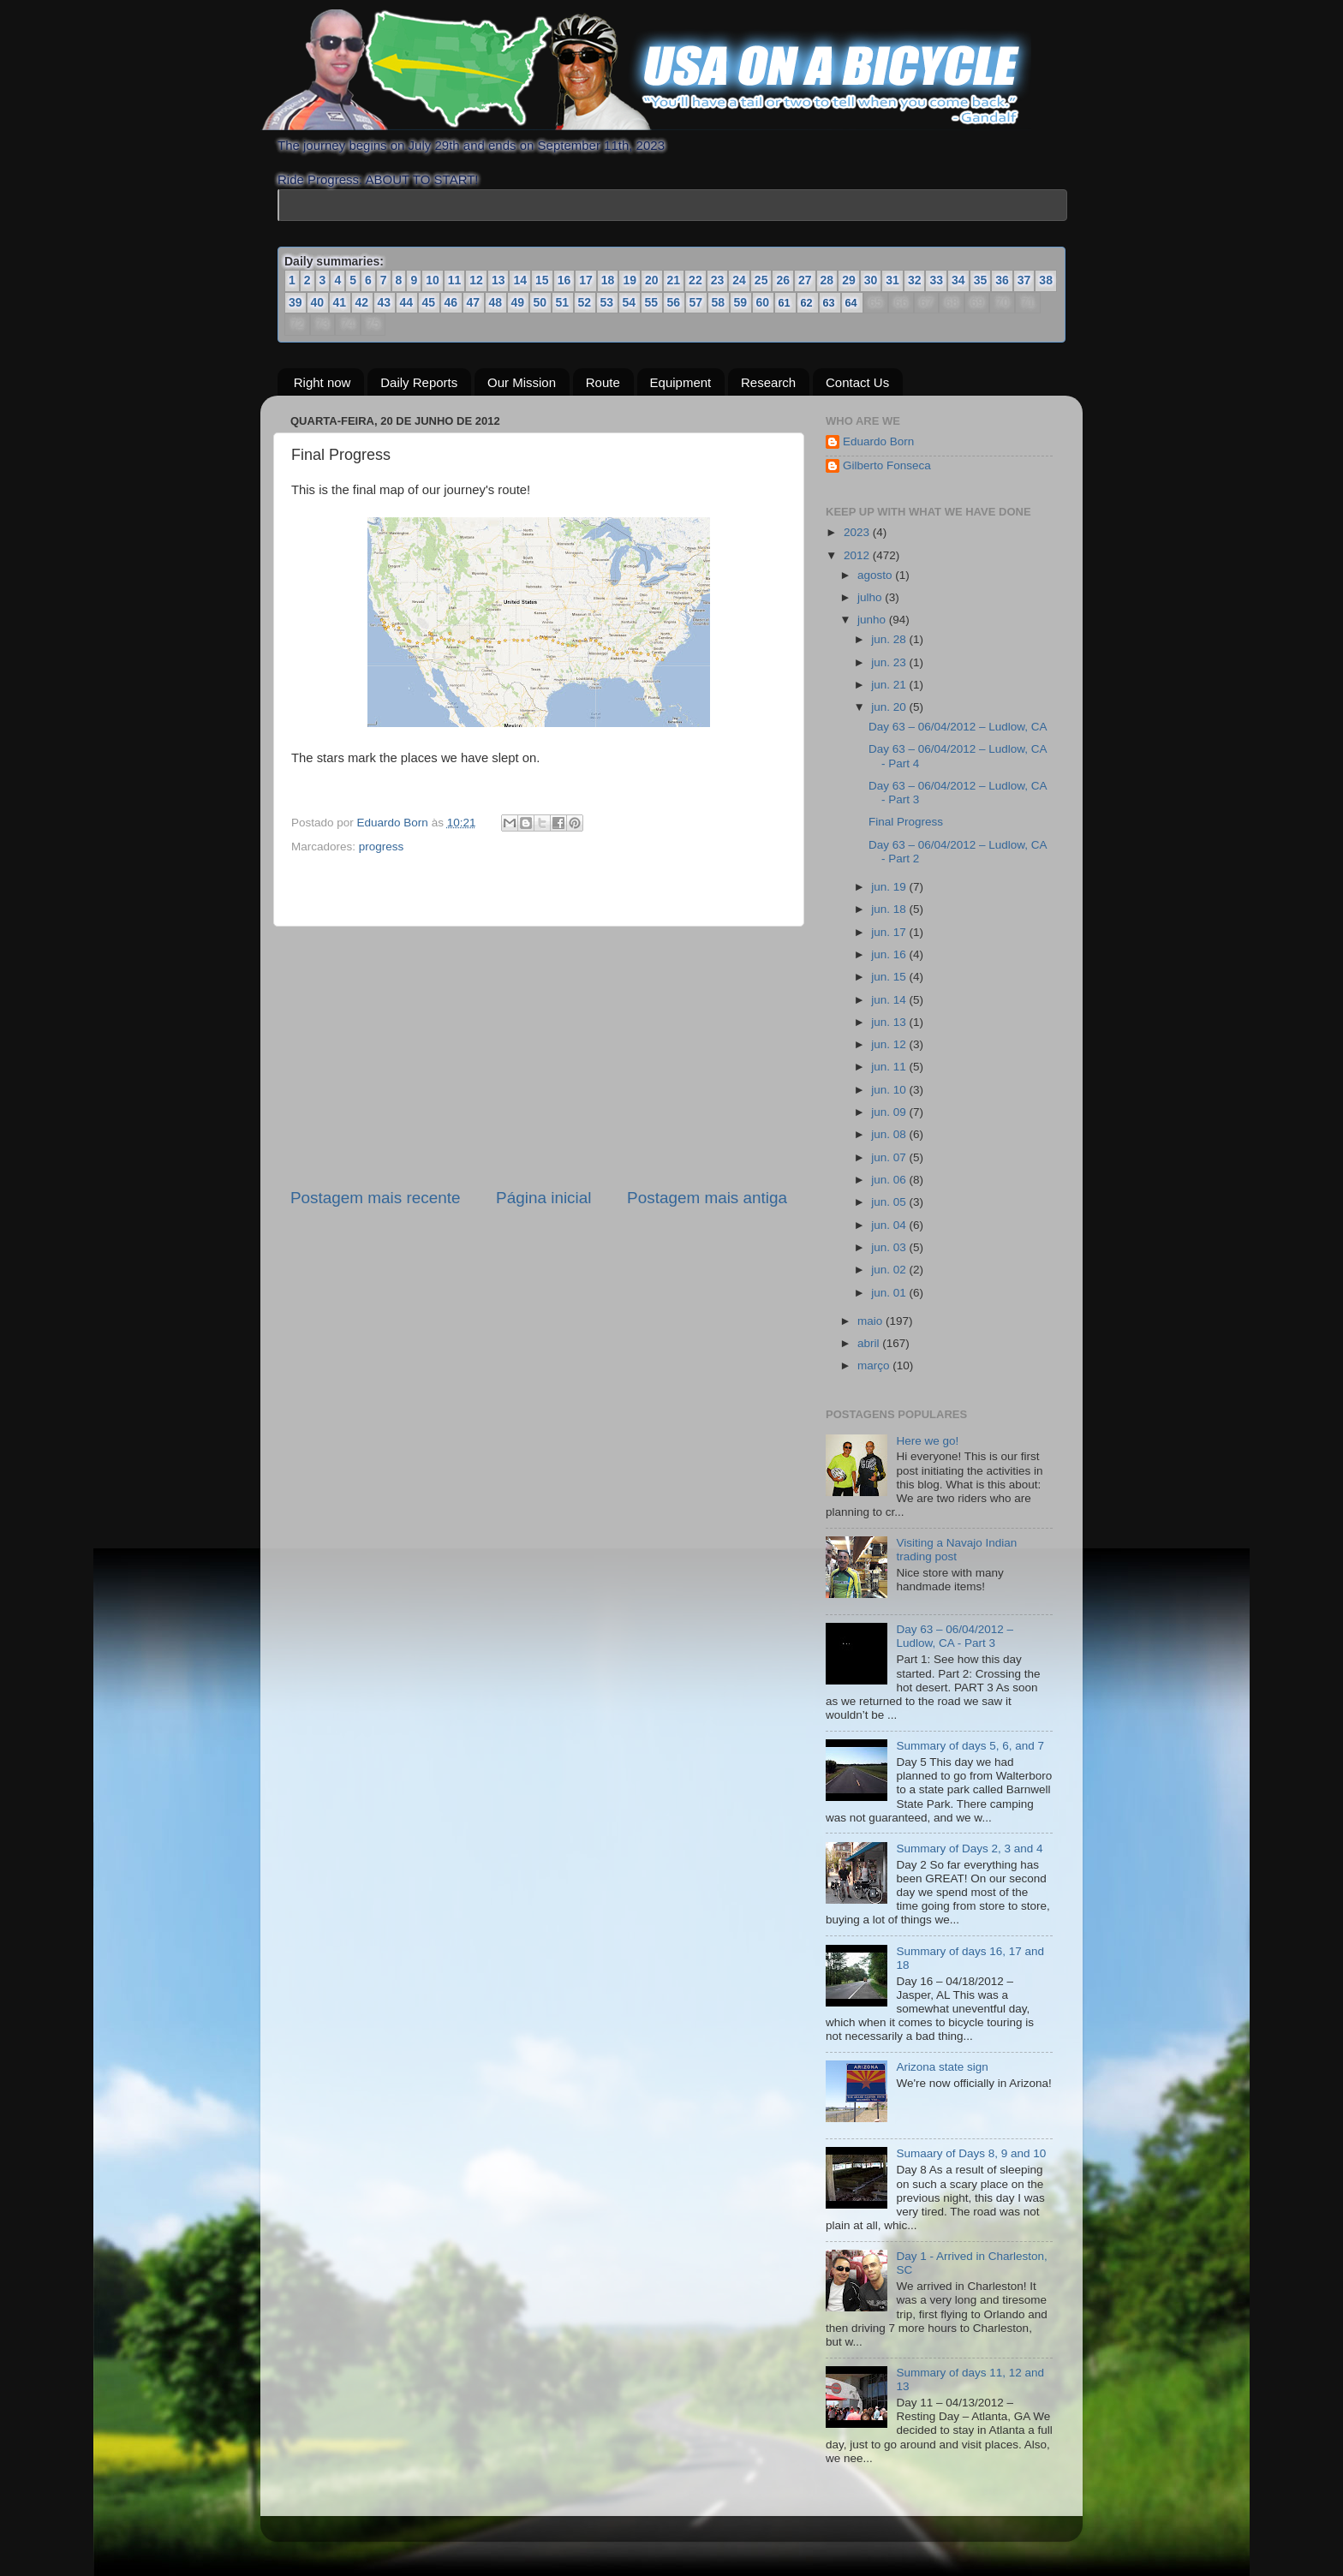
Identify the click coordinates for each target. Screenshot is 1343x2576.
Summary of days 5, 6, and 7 (970, 1745)
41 (340, 302)
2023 (858, 532)
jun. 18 (890, 909)
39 (295, 302)
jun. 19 (890, 886)
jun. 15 (890, 976)
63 (829, 302)
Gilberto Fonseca (887, 465)
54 (629, 302)
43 (384, 302)
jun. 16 (890, 954)
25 (761, 280)
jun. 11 (890, 1066)
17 (586, 280)
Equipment (681, 381)
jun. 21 (890, 684)
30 (871, 280)
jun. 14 (890, 999)
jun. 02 (890, 1269)
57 (696, 302)
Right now (322, 381)
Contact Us (857, 381)
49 (518, 302)
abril (869, 1343)
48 (496, 302)
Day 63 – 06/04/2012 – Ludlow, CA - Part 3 (954, 1636)
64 (851, 302)
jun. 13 (890, 1022)
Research (768, 381)
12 (476, 280)
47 (473, 302)
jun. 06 (890, 1179)
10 (432, 280)
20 (652, 280)
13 (498, 280)
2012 (858, 555)
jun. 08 (890, 1134)
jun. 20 (890, 707)
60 (763, 302)
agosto (876, 575)
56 (674, 302)
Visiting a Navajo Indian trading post (956, 1549)
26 (783, 280)
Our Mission (521, 381)
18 (608, 280)
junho (873, 619)
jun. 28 (890, 639)
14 (520, 280)
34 (958, 280)
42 (362, 302)
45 (429, 302)
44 (407, 302)
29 (849, 280)
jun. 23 (890, 661)
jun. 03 (890, 1247)
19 (629, 280)
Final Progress (905, 821)
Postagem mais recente (375, 1198)
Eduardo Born (394, 822)
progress (381, 846)
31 (892, 280)
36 (1002, 280)
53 (607, 302)
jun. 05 (890, 1202)
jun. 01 (890, 1291)
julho (871, 597)
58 (718, 302)
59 (741, 302)
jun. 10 (890, 1089)
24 (739, 280)
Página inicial (543, 1198)
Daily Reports (418, 381)
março (874, 1365)
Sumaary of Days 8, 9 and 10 (971, 2153)
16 (564, 280)
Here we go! (927, 1440)
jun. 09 (890, 1112)
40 (318, 302)
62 (807, 302)
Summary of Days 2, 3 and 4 (969, 1848)
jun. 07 (890, 1157)
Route (603, 381)
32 (915, 280)
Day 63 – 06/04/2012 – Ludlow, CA (958, 726)
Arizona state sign (942, 2066)
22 (695, 280)
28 (827, 280)
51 (563, 302)
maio (871, 1321)
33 (936, 280)
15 (542, 280)
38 (1046, 280)
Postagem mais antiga (707, 1198)
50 (540, 302)
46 (451, 302)
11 (455, 280)
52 (585, 302)
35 (981, 280)
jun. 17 (890, 931)
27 (805, 280)
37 (1024, 280)
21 (674, 280)
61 (785, 302)
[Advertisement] (538, 1057)
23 (718, 280)
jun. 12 (890, 1044)
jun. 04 (890, 1225)
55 (652, 302)
